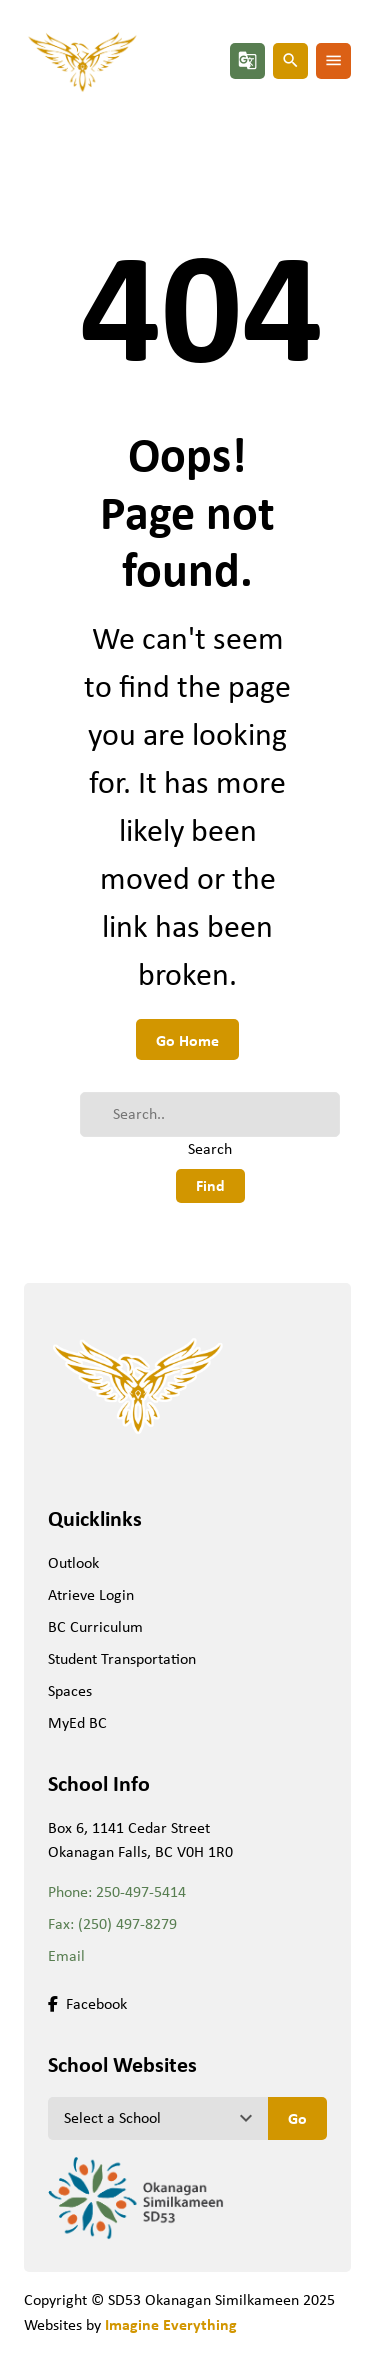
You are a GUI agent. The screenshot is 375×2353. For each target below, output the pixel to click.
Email (66, 1955)
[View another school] (158, 2118)
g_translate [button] (247, 60)
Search (210, 1148)
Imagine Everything (171, 2324)
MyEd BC (77, 1722)
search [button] (290, 60)
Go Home (187, 1040)
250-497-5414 (141, 1891)
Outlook (73, 1562)
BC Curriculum (95, 1626)
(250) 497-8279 (127, 1923)
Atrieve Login (91, 1594)
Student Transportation (122, 1658)
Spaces (70, 1690)
